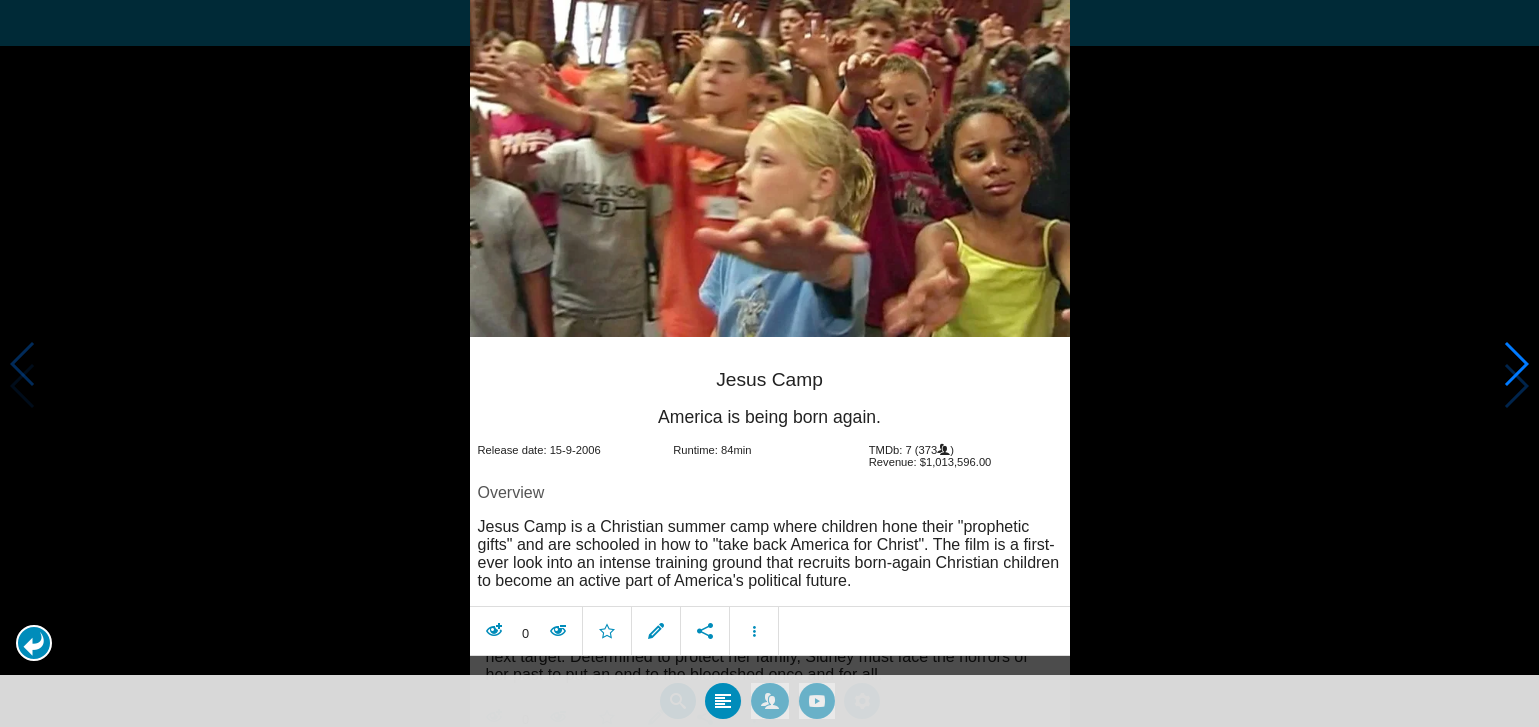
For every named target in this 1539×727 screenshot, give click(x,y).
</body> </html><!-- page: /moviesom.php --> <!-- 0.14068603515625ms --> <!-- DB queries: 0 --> (769, 363)
